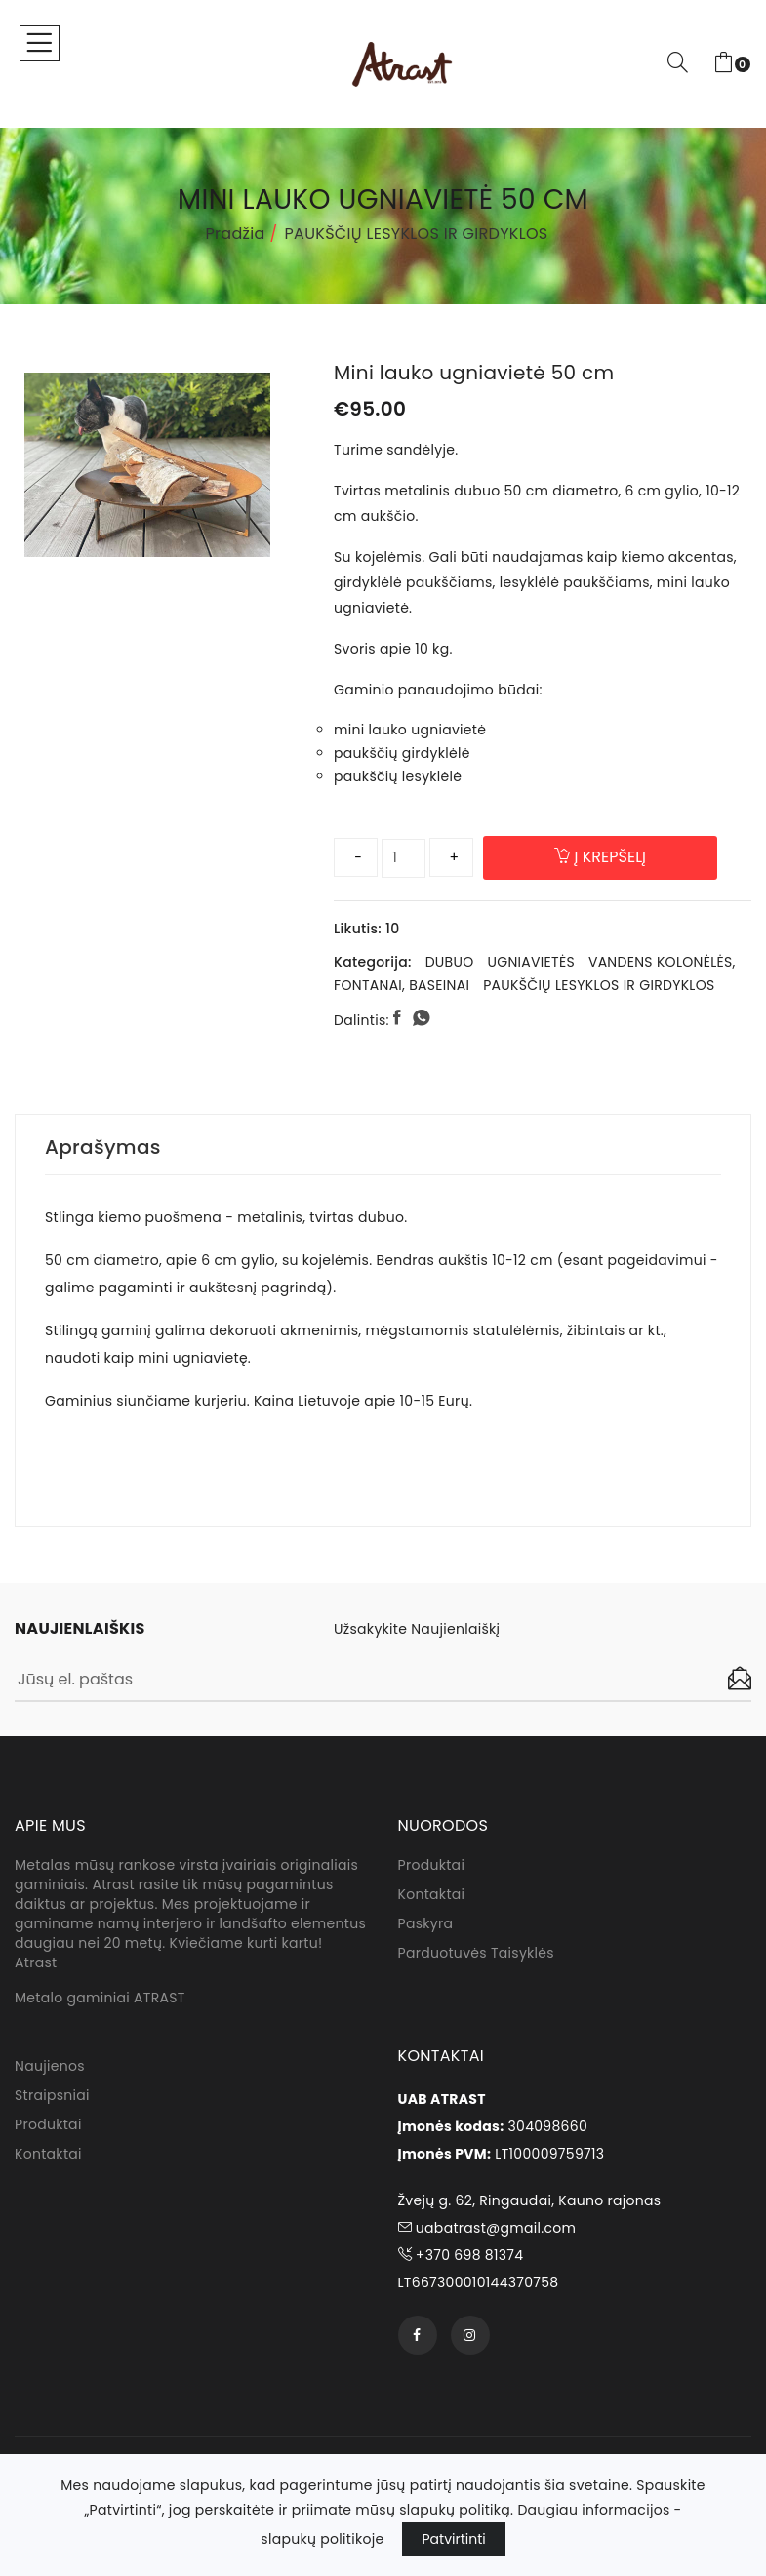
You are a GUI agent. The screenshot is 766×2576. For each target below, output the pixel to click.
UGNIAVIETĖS (530, 961)
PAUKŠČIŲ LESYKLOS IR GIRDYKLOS (416, 233)
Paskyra (426, 1923)
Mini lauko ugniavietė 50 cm (474, 372)
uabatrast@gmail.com (487, 2228)
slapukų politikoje (322, 2539)
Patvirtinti (453, 2539)
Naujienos (50, 2066)
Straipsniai (52, 2095)
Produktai (431, 1865)
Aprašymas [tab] (103, 1147)
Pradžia (235, 233)
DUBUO (449, 961)
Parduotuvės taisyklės (476, 1952)
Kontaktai (431, 1894)
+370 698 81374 (461, 2255)
